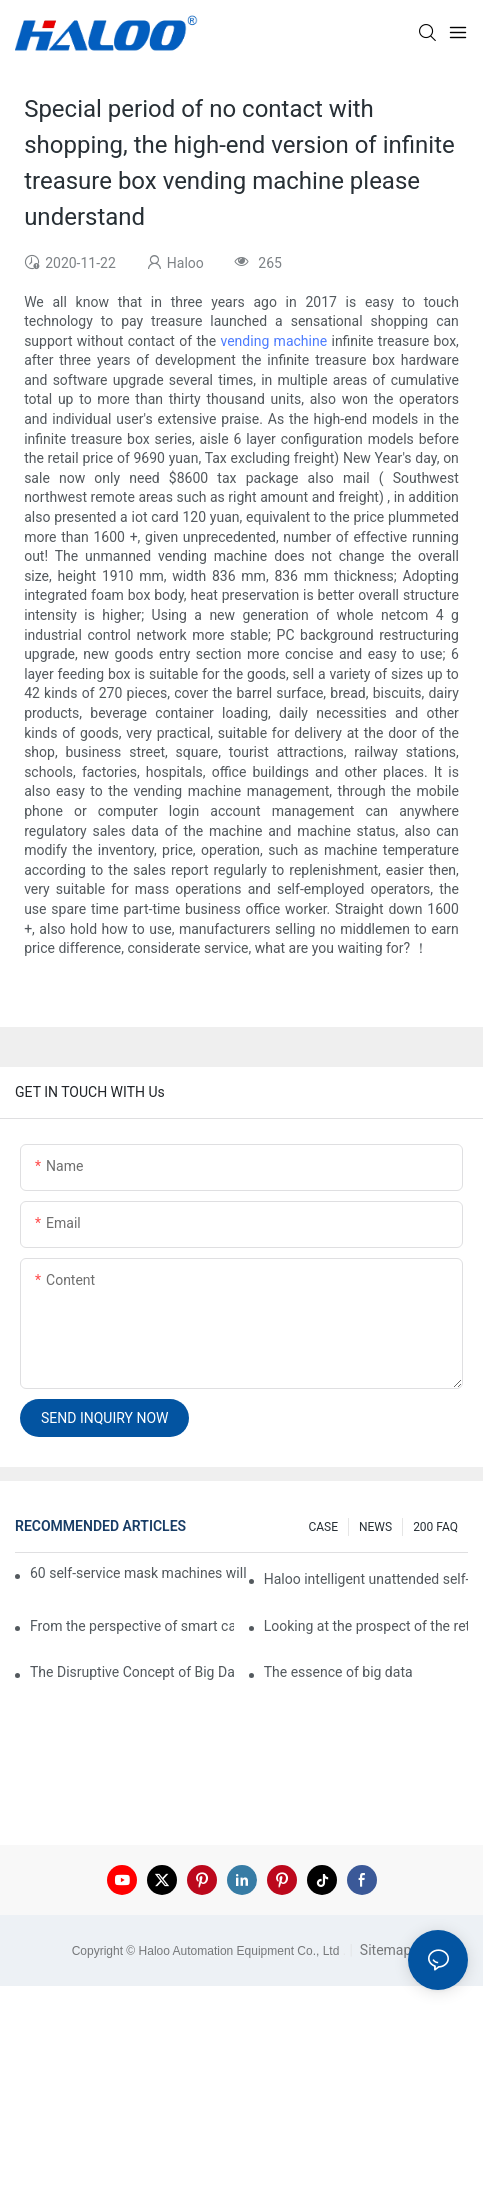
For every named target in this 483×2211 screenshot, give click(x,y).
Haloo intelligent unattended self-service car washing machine (366, 1579)
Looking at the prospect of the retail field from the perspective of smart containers (366, 1626)
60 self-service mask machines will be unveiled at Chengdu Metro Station (139, 1573)
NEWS (375, 1527)
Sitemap (383, 1950)
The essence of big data (338, 1672)
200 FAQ (435, 1527)
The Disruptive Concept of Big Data (132, 1672)
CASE (323, 1527)
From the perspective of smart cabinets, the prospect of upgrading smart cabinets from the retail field (132, 1626)
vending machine (274, 341)
